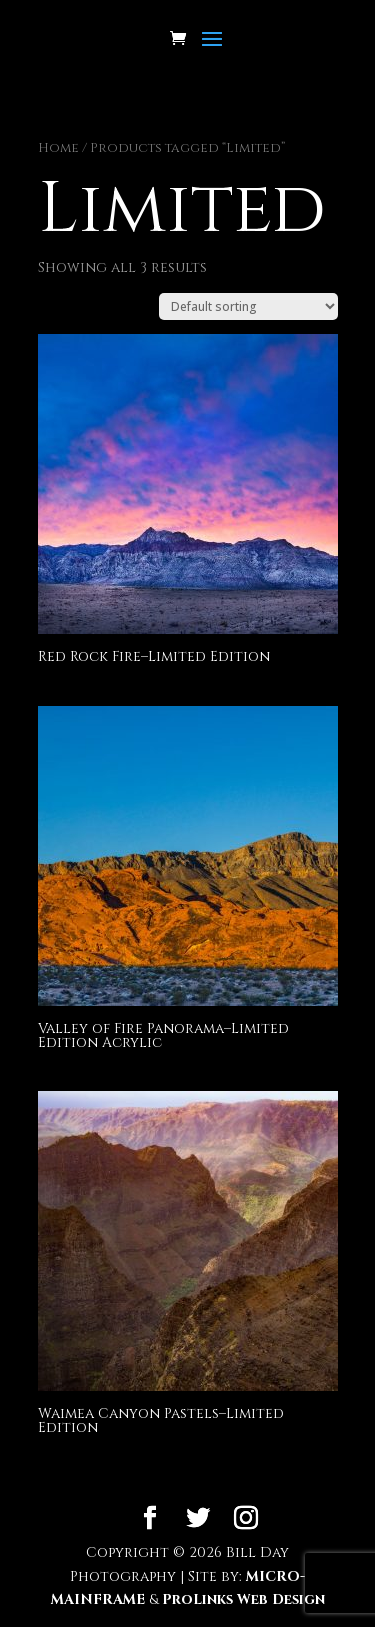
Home (58, 148)
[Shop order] (248, 306)
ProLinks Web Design (243, 1599)
